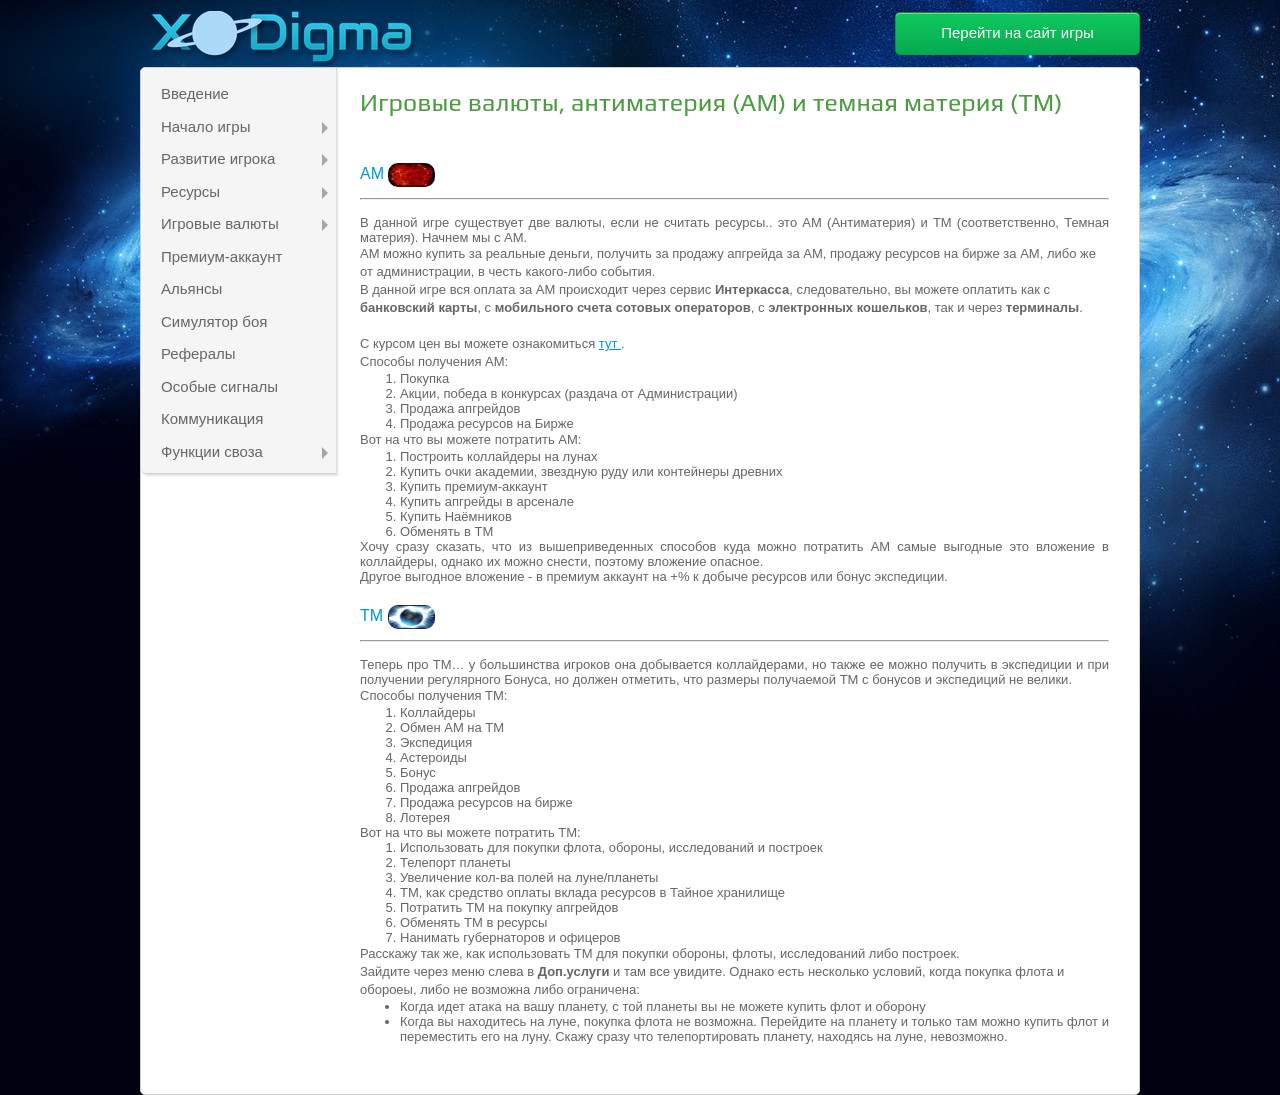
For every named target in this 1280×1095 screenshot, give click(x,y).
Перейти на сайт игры (1017, 32)
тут (610, 343)
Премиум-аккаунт (221, 256)
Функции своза (244, 451)
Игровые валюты (244, 223)
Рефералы (198, 353)
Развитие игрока (244, 158)
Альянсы (191, 288)
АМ (374, 173)
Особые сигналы (219, 386)
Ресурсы (244, 191)
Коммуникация (212, 418)
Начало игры (244, 126)
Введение (195, 93)
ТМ (397, 615)
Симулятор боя (214, 321)
